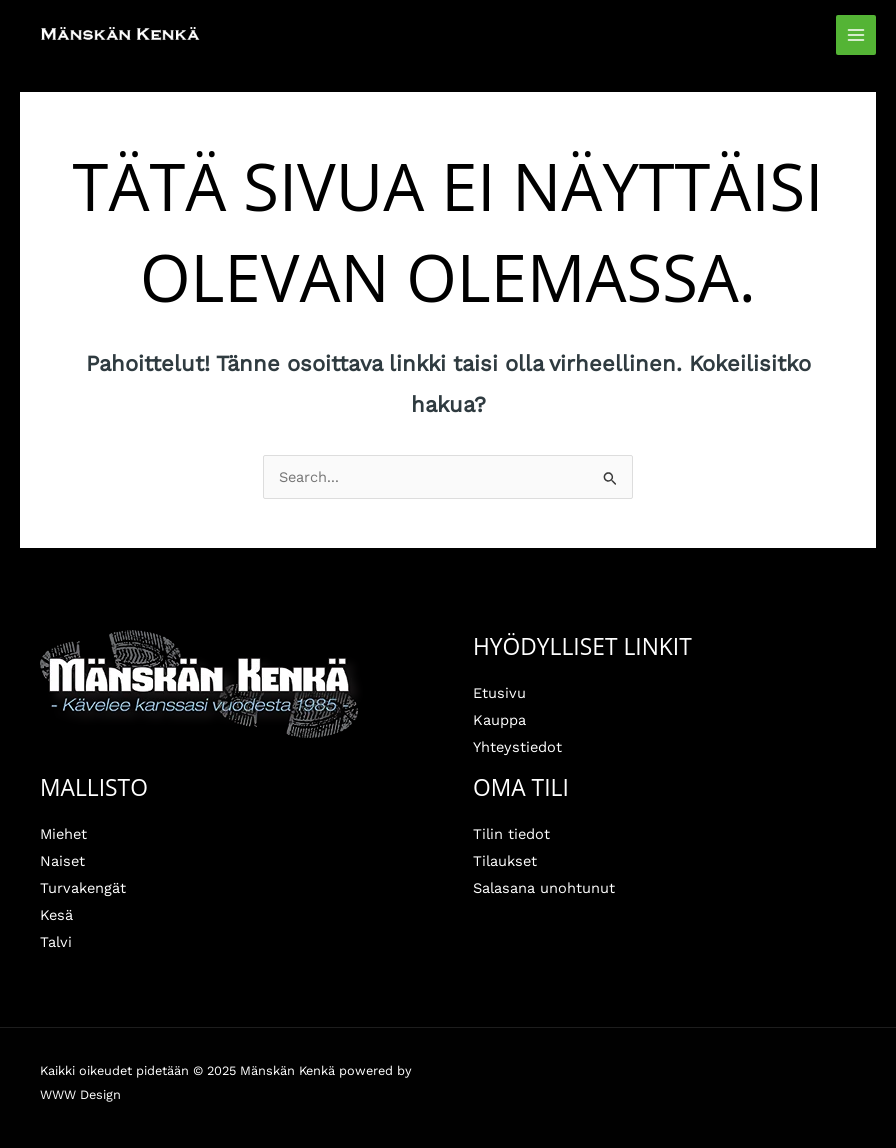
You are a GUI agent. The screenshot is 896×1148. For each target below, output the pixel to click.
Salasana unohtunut (544, 888)
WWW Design (80, 1094)
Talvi (56, 942)
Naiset (62, 861)
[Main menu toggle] (856, 35)
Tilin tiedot (511, 834)
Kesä (56, 915)
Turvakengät (83, 888)
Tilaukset (505, 861)
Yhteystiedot (517, 747)
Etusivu (499, 693)
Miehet (63, 834)
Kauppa (499, 720)
